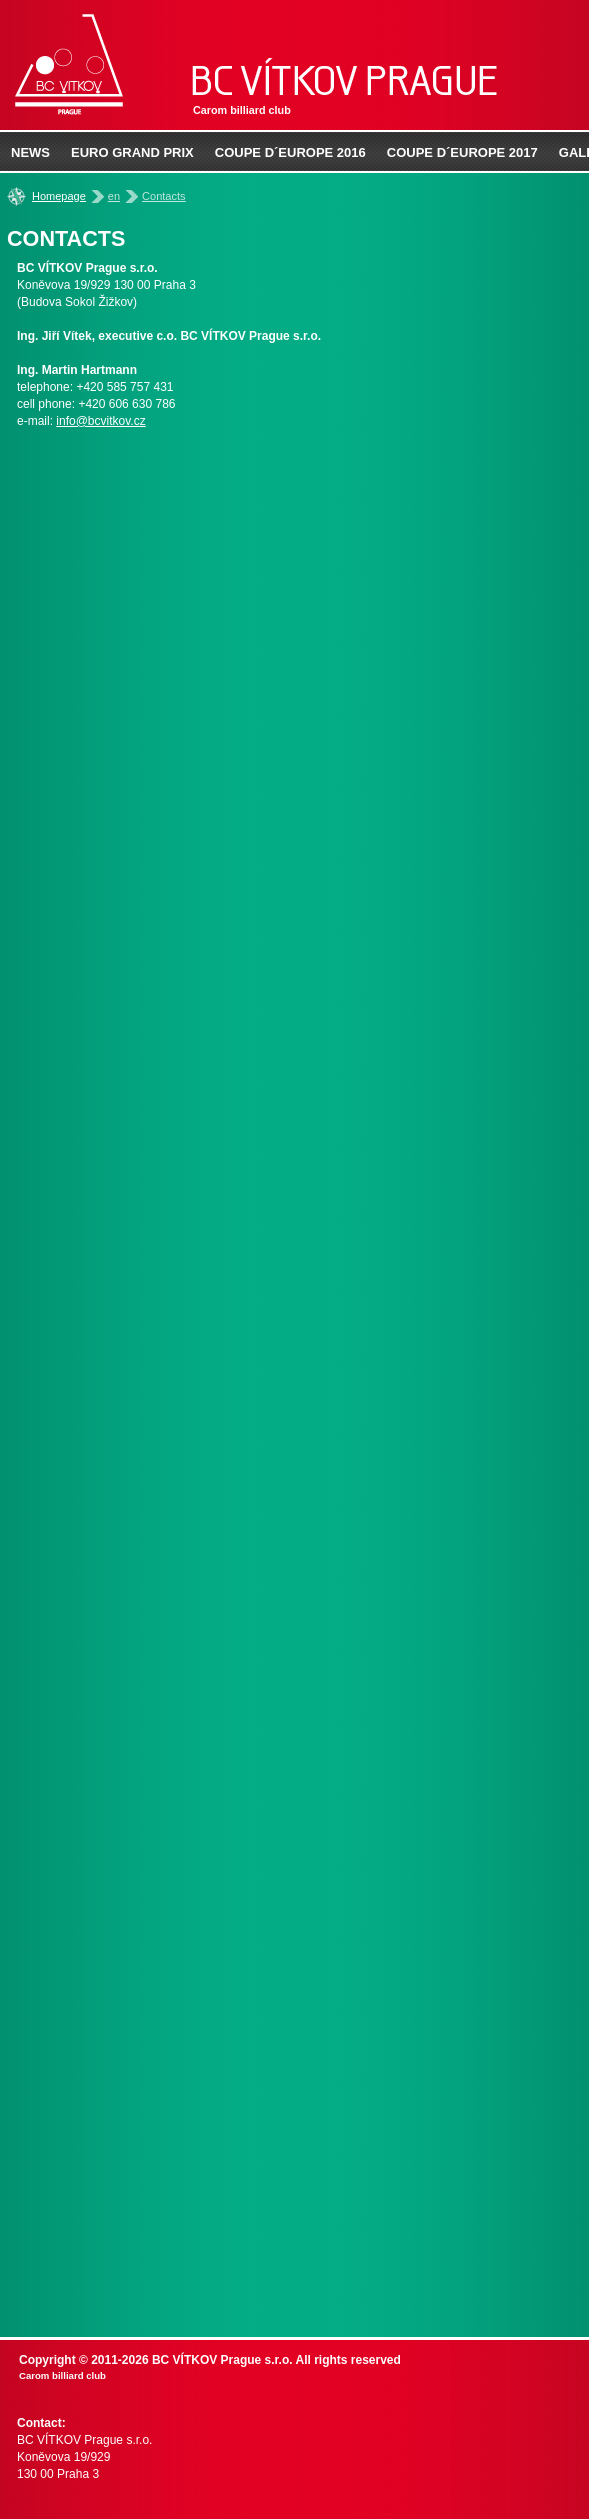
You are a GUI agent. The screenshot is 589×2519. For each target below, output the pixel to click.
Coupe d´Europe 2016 (290, 152)
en (114, 196)
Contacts (163, 196)
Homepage (59, 196)
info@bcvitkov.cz (100, 421)
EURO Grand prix (132, 152)
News (30, 152)
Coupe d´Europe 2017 (462, 152)
